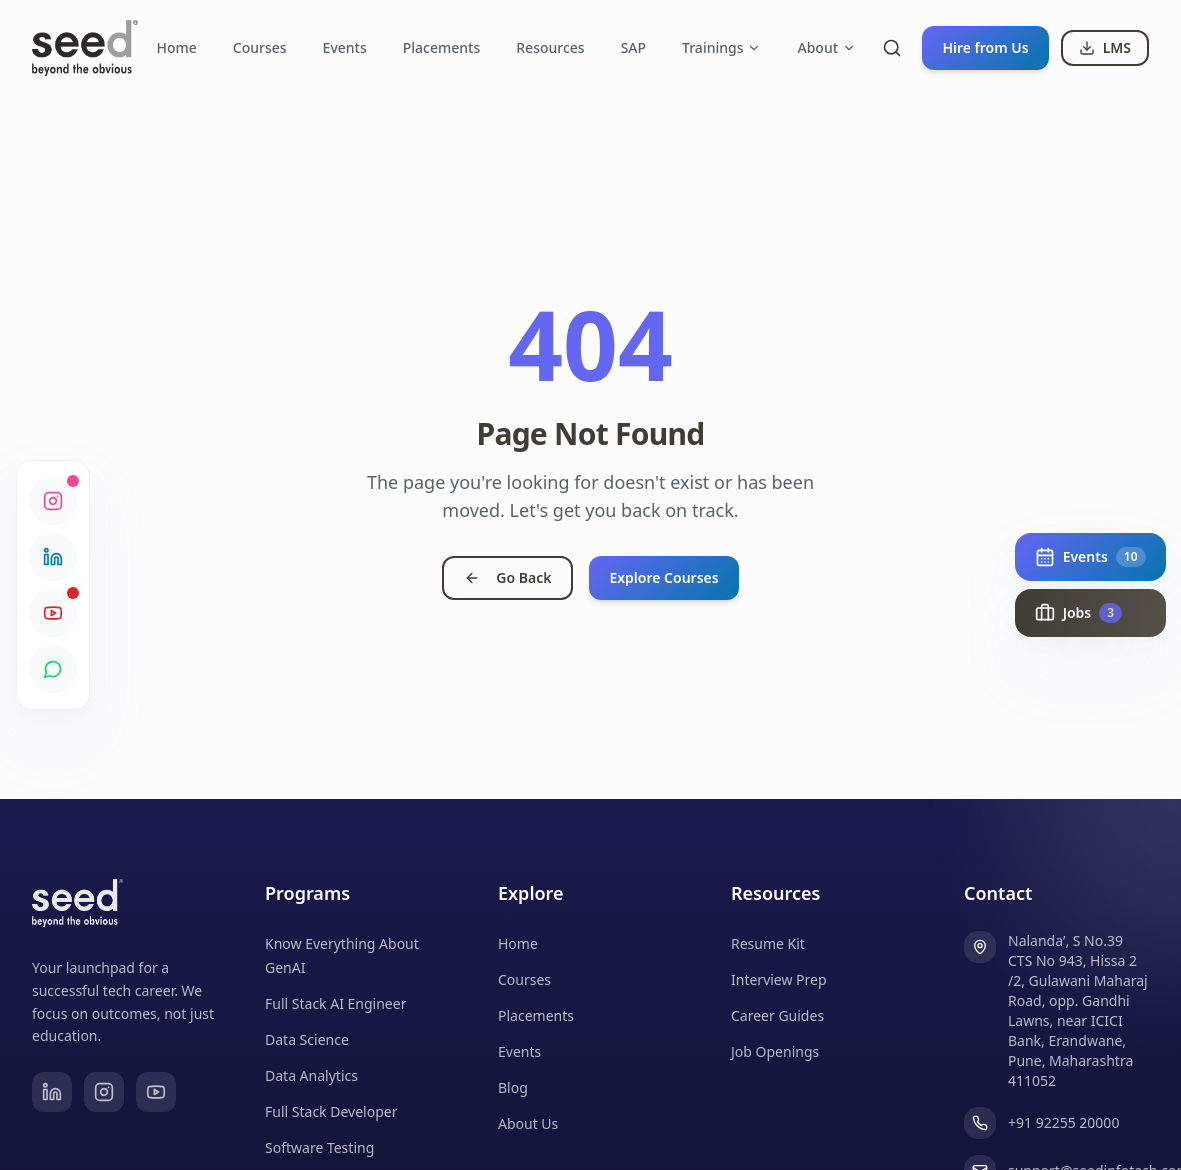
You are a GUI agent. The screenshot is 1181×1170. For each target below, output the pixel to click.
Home (176, 47)
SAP (633, 47)
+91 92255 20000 (1063, 1122)
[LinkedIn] (52, 1092)
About (826, 47)
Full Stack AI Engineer (335, 1003)
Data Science (307, 1039)
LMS (1105, 47)
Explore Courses (663, 577)
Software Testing (319, 1147)
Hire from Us (985, 47)
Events (345, 47)
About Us (528, 1123)
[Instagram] (104, 1092)
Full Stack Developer (331, 1111)
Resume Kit (768, 943)
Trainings (721, 47)
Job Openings (775, 1051)
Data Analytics (311, 1075)
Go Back (507, 577)
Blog (513, 1087)
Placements (441, 47)
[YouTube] (156, 1092)
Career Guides (777, 1015)
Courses (260, 47)
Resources (550, 47)
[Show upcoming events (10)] (1089, 557)
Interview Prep (779, 979)
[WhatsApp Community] (53, 669)
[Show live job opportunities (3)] (1089, 613)
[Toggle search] (892, 48)
